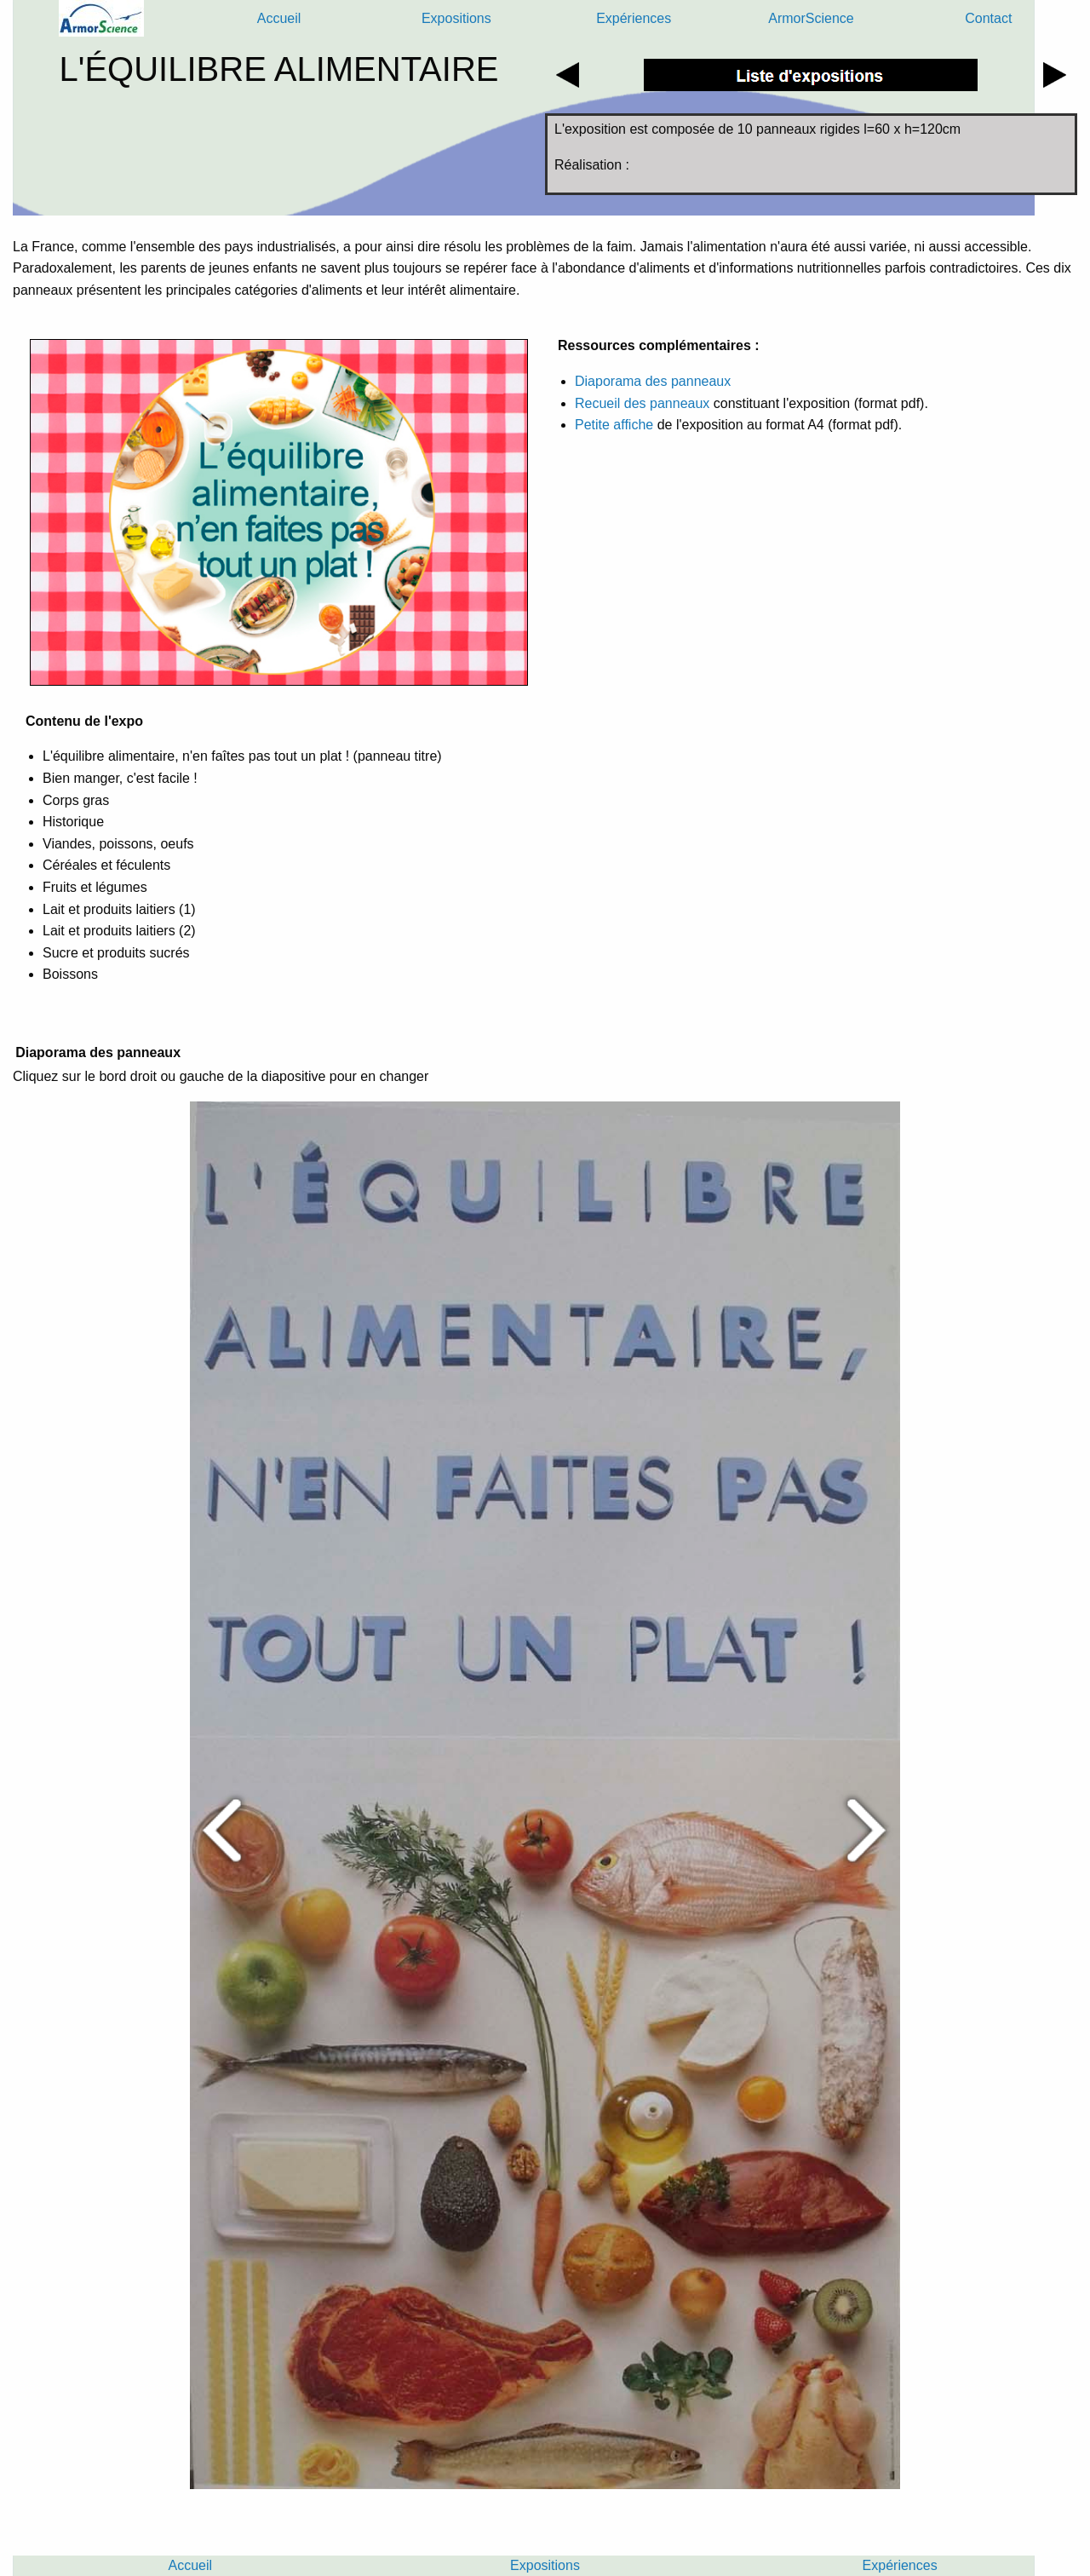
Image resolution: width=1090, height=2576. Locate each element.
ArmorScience (810, 18)
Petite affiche (614, 424)
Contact (988, 18)
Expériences (633, 18)
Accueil (279, 18)
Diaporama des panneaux (653, 381)
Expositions (456, 18)
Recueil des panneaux (644, 403)
